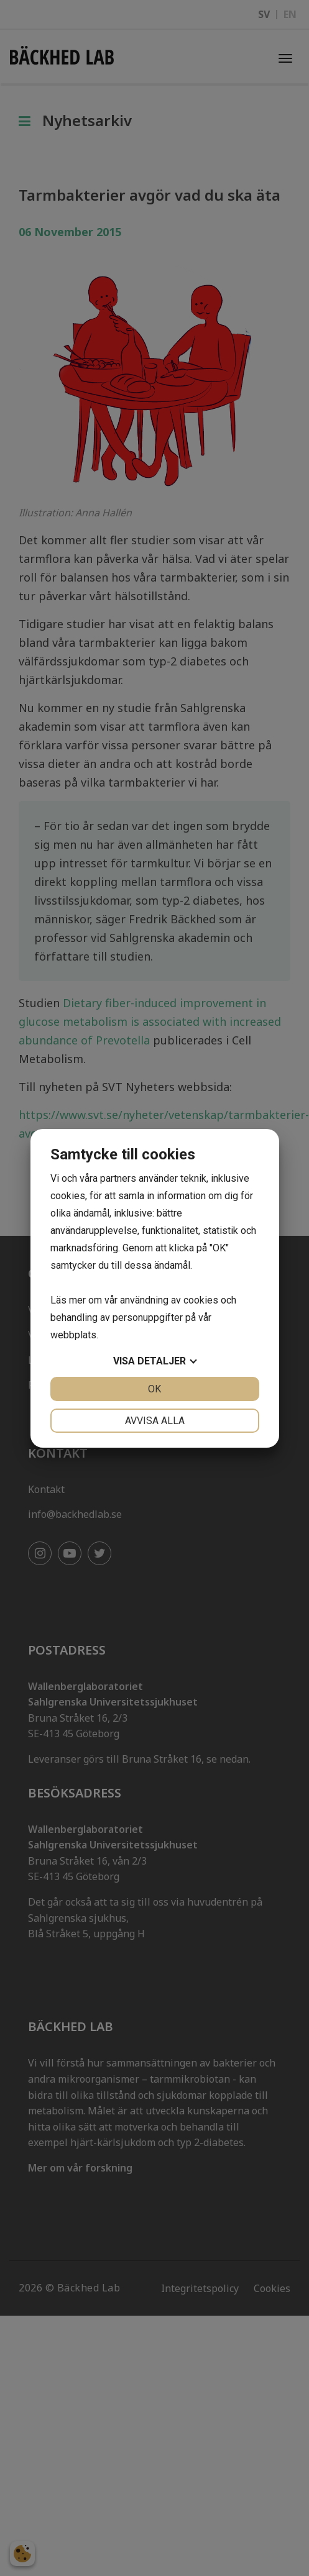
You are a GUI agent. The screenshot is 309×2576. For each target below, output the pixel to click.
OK (154, 1389)
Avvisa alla (155, 1421)
